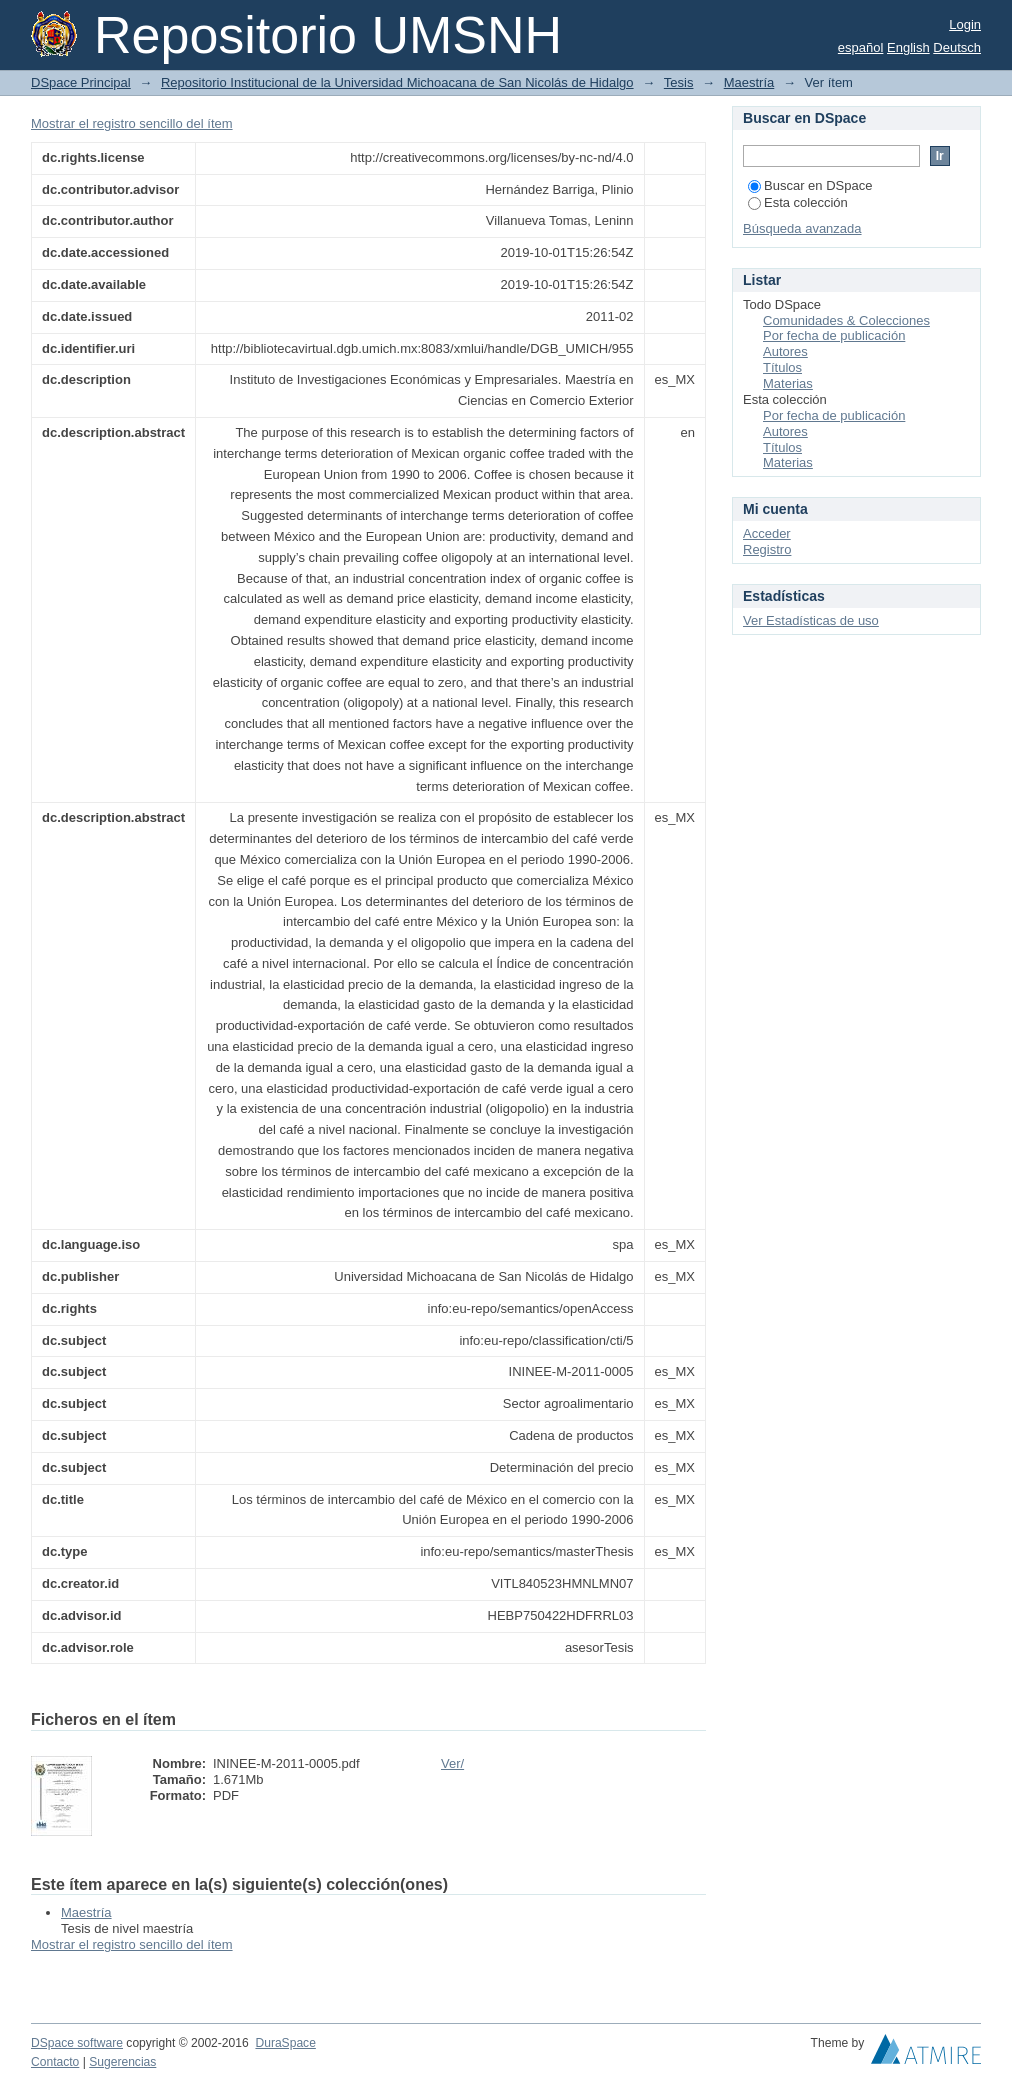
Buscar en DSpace (810, 185)
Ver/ (452, 1763)
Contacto (55, 2062)
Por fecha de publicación (834, 335)
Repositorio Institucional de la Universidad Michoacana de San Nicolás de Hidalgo (397, 82)
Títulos (782, 367)
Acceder (767, 533)
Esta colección (798, 202)
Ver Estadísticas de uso (811, 620)
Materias (788, 383)
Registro (767, 549)
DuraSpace (285, 2043)
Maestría (749, 82)
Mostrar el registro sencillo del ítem (132, 123)
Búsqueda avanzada (802, 228)
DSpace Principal (81, 82)
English (908, 47)
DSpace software (77, 2043)
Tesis (679, 82)
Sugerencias (122, 2062)
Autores (785, 351)
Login (965, 24)
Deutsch (957, 47)
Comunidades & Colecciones (846, 320)
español (861, 47)
